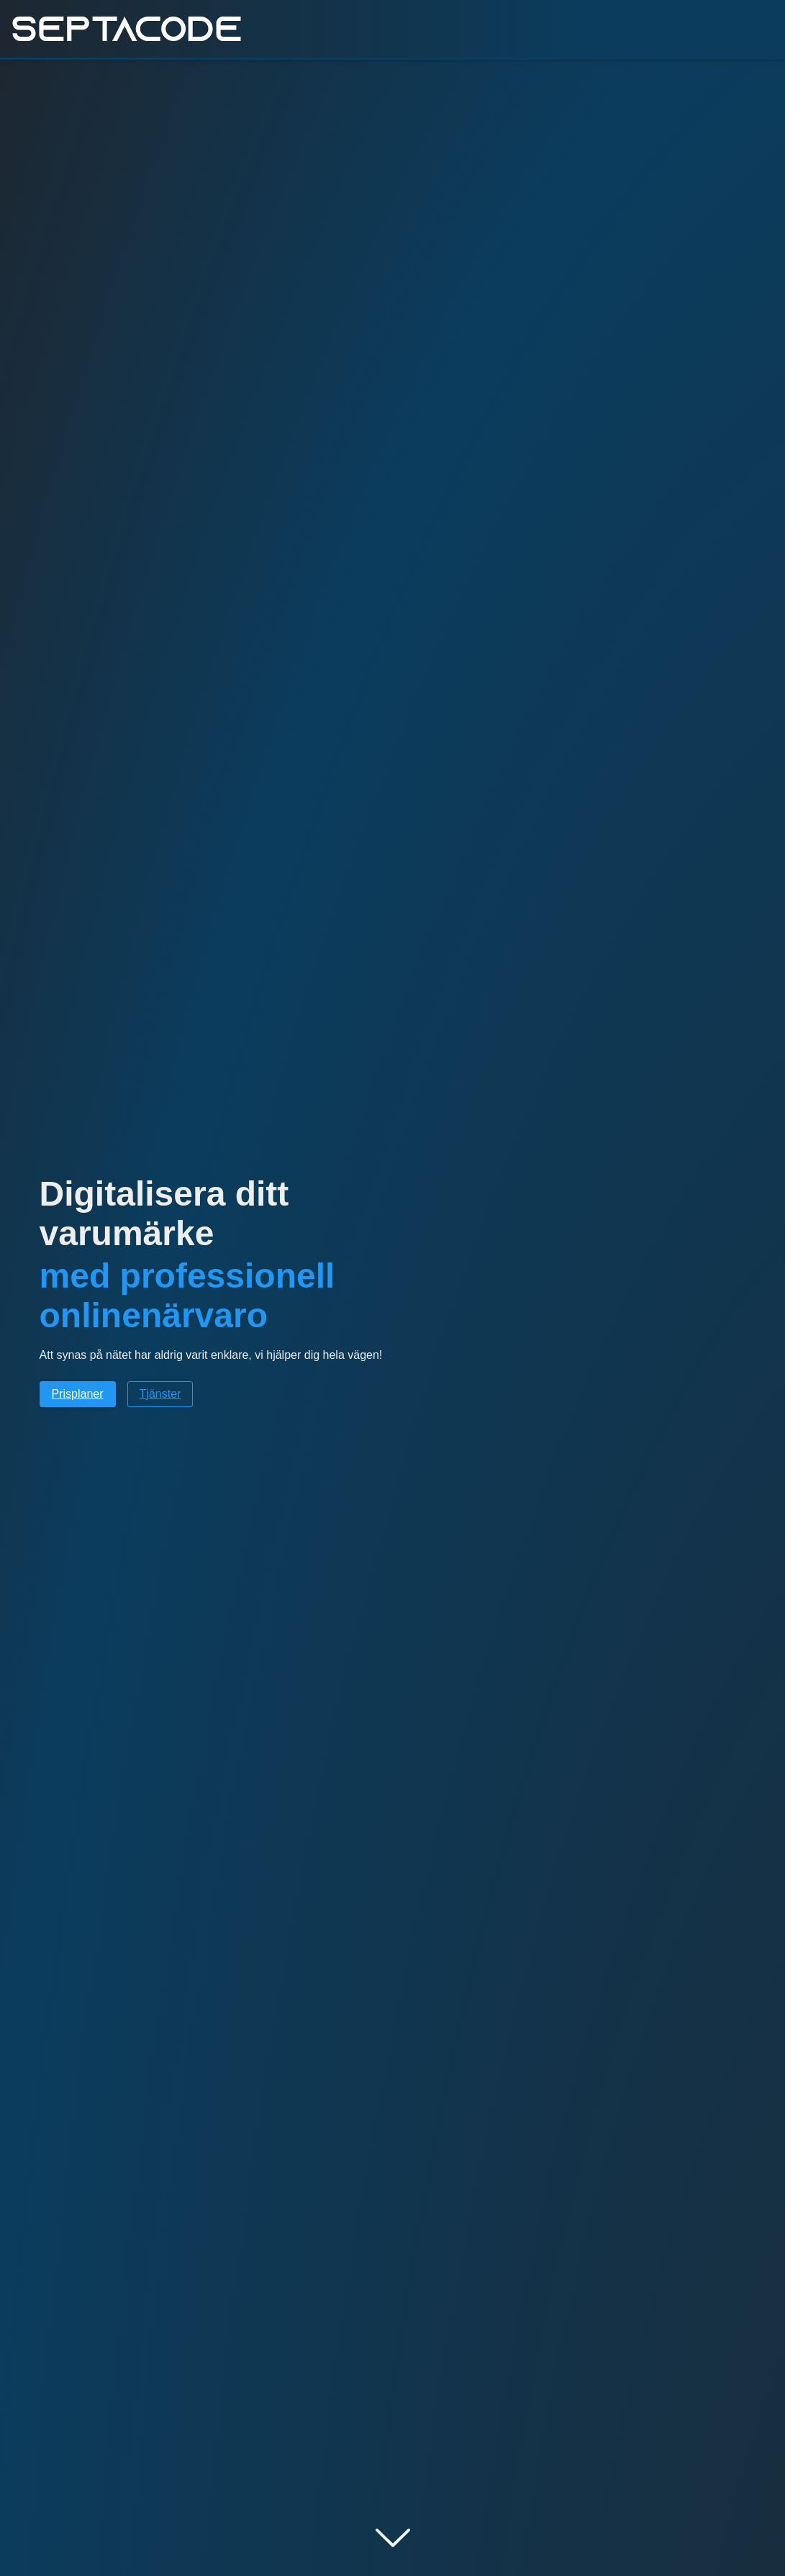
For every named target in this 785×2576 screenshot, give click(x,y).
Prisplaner (78, 1394)
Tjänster (160, 1394)
